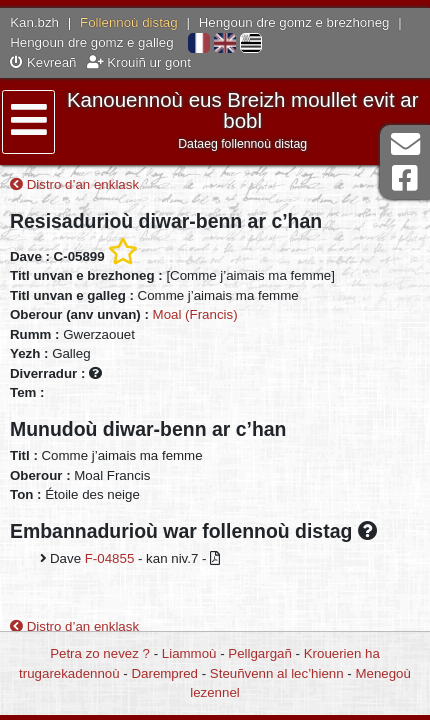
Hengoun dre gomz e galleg (91, 42)
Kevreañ (43, 62)
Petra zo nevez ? (100, 653)
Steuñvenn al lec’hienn (277, 673)
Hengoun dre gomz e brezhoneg (294, 22)
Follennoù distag (129, 22)
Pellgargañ (260, 653)
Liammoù (189, 653)
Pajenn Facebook (405, 178)
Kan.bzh (34, 22)
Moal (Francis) (195, 314)
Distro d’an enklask (74, 184)
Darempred (164, 673)
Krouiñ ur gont (139, 62)
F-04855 (110, 558)
